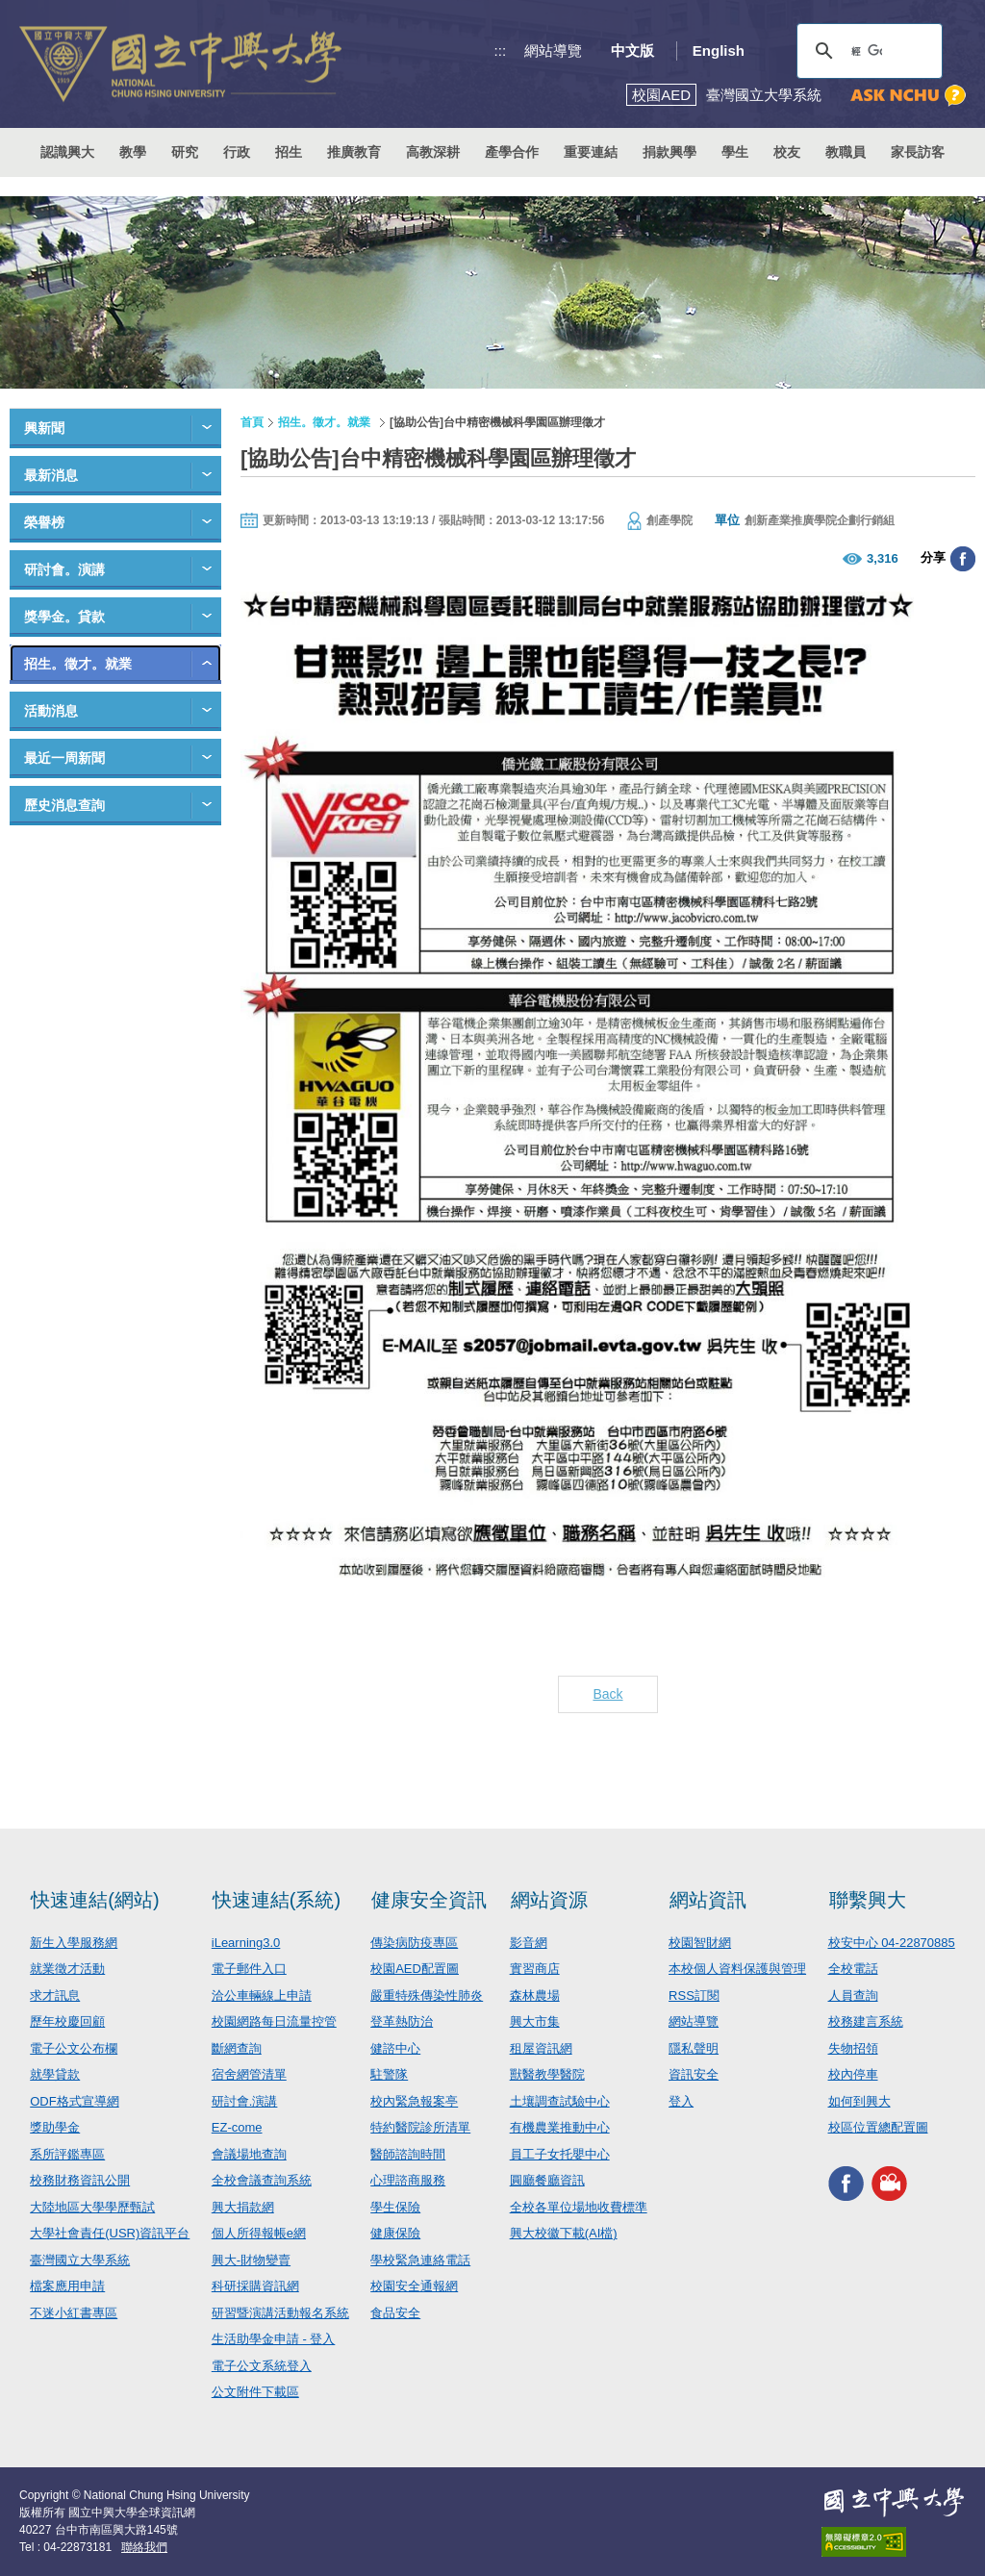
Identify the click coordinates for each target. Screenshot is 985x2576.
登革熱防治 (401, 2021)
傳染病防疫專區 (414, 1942)
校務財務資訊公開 (80, 2180)
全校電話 (853, 1968)
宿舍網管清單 (249, 2074)
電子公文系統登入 (262, 2366)
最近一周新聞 (64, 758)
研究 (184, 152)
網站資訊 (707, 1899)
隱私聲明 (694, 2048)
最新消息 (51, 475)
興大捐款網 (243, 2207)
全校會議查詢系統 (262, 2180)
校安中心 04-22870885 (891, 1942)
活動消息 (51, 711)
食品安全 (395, 2313)
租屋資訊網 (541, 2048)
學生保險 (395, 2207)
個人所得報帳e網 (259, 2233)
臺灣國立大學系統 (80, 2260)
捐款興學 (669, 152)
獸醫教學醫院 (547, 2074)
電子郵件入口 (249, 1968)
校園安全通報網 (414, 2286)
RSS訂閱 (694, 1995)
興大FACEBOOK (846, 2184)
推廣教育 (354, 152)
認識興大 (67, 152)
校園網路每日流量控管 (274, 2021)
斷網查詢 (237, 2048)
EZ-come (237, 2127)
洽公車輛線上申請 (262, 1995)
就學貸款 (55, 2074)
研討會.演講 (245, 2101)
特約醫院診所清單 (420, 2127)
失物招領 (853, 2048)
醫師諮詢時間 (407, 2154)
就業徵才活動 (67, 1968)
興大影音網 (889, 2184)
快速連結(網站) (95, 1899)
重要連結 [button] (591, 152)
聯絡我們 (144, 2547)
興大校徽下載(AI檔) (564, 2233)
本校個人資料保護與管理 (737, 1968)
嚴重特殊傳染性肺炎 (426, 1995)
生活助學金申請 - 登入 (274, 2339)
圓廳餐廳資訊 (547, 2180)
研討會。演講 (64, 569)
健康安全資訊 (429, 1899)
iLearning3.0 (246, 1942)
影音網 (528, 1942)
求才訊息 (55, 1995)
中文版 (632, 50)
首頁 (252, 422)
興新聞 (44, 428)
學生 (734, 152)
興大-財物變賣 (251, 2260)
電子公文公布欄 (73, 2048)
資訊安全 (694, 2074)
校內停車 (853, 2074)
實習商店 (535, 1968)
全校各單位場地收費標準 (578, 2207)
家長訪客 (918, 152)
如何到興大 (859, 2101)
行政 (236, 152)
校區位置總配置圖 (878, 2127)
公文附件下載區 (255, 2392)
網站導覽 (553, 50)
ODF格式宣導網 (74, 2101)
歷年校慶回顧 (67, 2021)
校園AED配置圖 (414, 1968)
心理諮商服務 (407, 2180)
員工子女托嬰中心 (560, 2154)
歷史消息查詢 (64, 805)
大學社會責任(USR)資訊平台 (109, 2233)
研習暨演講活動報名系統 (280, 2313)
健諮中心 (395, 2048)
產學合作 (512, 152)
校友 (786, 152)
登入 (681, 2101)
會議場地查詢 (249, 2154)
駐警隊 (389, 2074)
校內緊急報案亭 (414, 2101)
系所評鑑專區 (67, 2154)
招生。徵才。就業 (78, 663)
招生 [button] (288, 152)
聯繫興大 (867, 1899)
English (719, 50)
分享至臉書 (962, 558)
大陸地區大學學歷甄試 (92, 2207)
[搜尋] (866, 51)
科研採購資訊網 (255, 2286)
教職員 (845, 152)
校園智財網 (700, 1942)
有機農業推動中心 (560, 2127)
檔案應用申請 (67, 2286)
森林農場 (535, 1995)
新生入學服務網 (73, 1942)
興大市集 (535, 2021)
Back (607, 1694)
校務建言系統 (865, 2021)
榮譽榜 (44, 522)
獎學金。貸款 (64, 616)
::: (500, 50)
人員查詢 (853, 1995)
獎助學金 (55, 2127)
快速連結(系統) (277, 1899)
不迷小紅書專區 (73, 2313)
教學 (132, 152)
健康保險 (395, 2233)
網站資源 (549, 1899)
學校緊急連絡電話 (420, 2260)
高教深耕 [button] (433, 152)
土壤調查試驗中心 (560, 2101)
